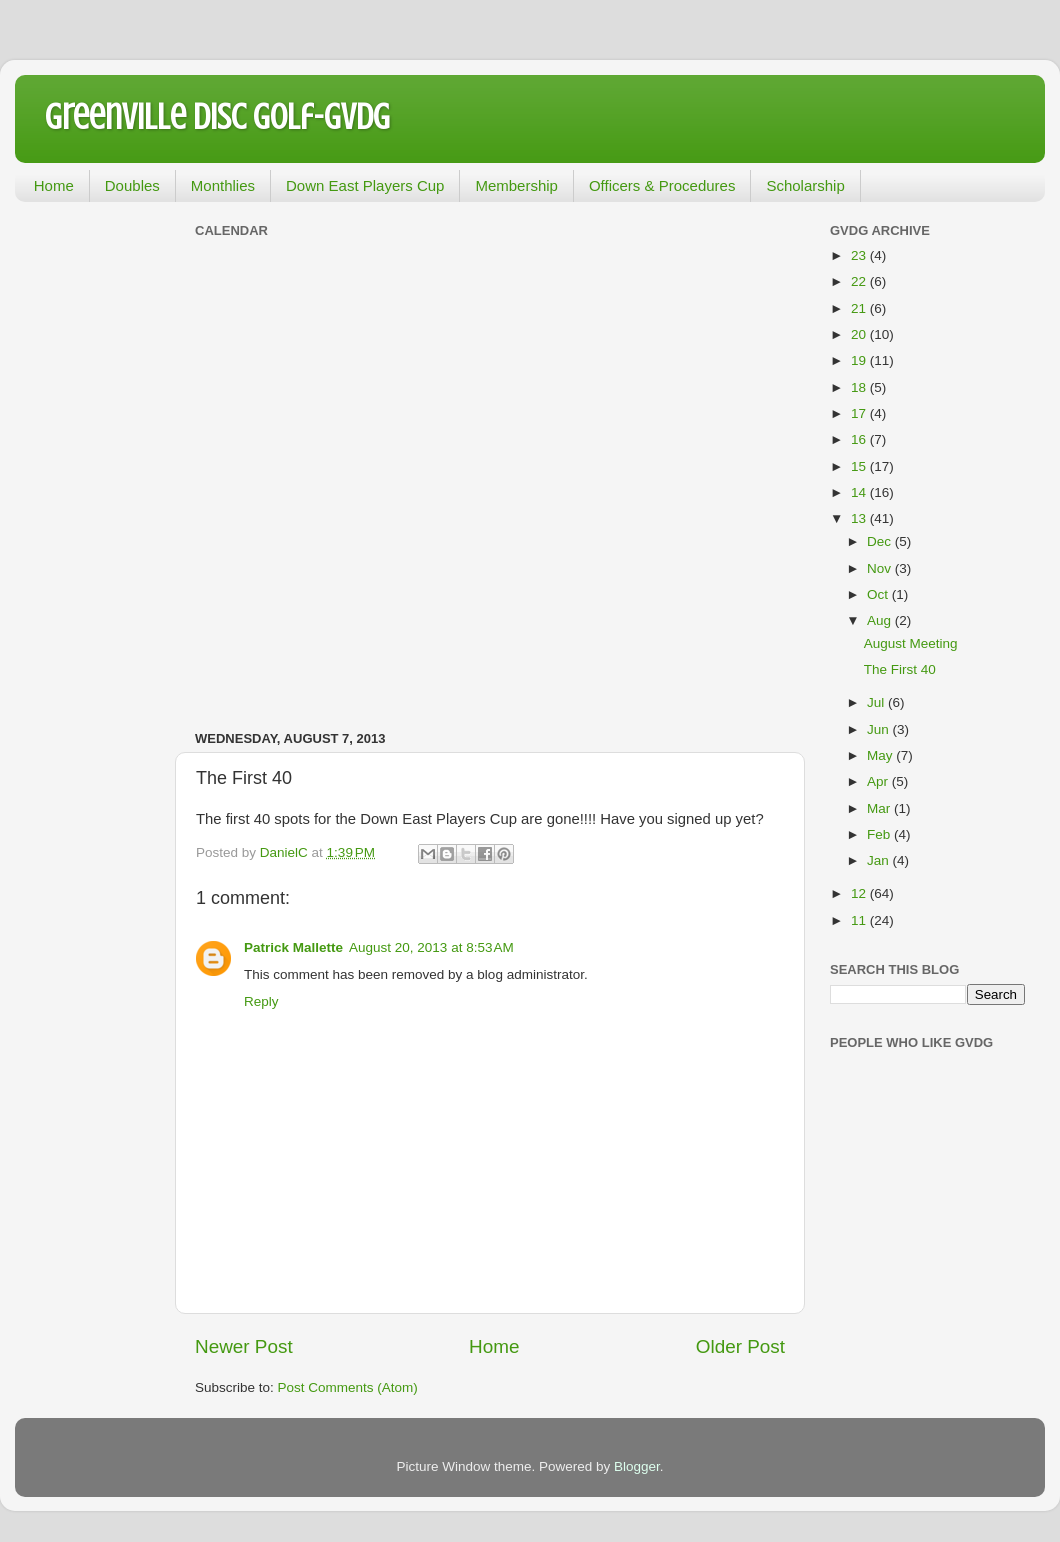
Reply (261, 1001)
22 (860, 281)
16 (860, 439)
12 (860, 893)
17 (860, 413)
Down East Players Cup (365, 185)
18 (860, 387)
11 (860, 920)
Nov (881, 568)
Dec (881, 541)
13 (860, 518)
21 (860, 308)
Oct (879, 594)
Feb (880, 834)
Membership (516, 185)
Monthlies (223, 185)
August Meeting (911, 643)
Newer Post (244, 1346)
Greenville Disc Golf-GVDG (217, 117)
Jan (880, 860)
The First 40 (900, 669)
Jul (877, 702)
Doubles (132, 185)
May (881, 755)
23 (860, 255)
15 (860, 466)
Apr (879, 781)
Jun (880, 729)
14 (860, 492)
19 (860, 360)
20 (860, 334)
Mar (880, 808)
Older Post (740, 1346)
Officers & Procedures (662, 185)
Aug (881, 620)
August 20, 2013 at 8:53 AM (431, 947)
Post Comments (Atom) (348, 1387)
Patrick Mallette (293, 947)
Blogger (637, 1466)
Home (54, 185)
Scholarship (805, 185)
